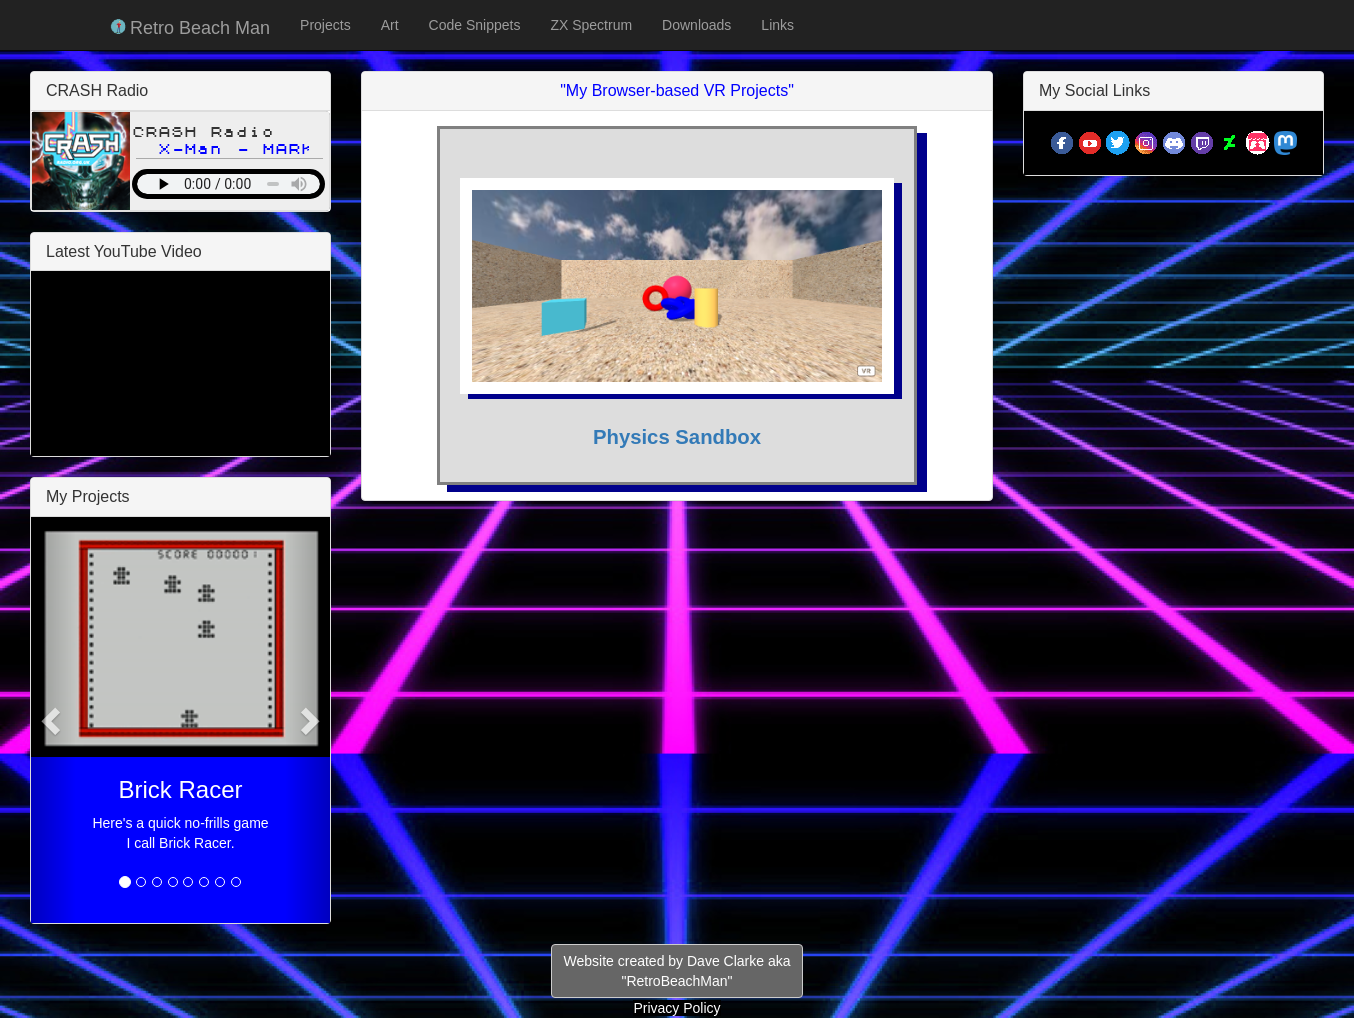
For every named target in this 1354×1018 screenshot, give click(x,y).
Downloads (696, 25)
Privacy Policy (676, 1008)
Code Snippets (475, 25)
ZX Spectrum (591, 25)
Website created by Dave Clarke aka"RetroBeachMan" (677, 971)
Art (390, 25)
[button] (53, 720)
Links (777, 25)
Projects (325, 25)
